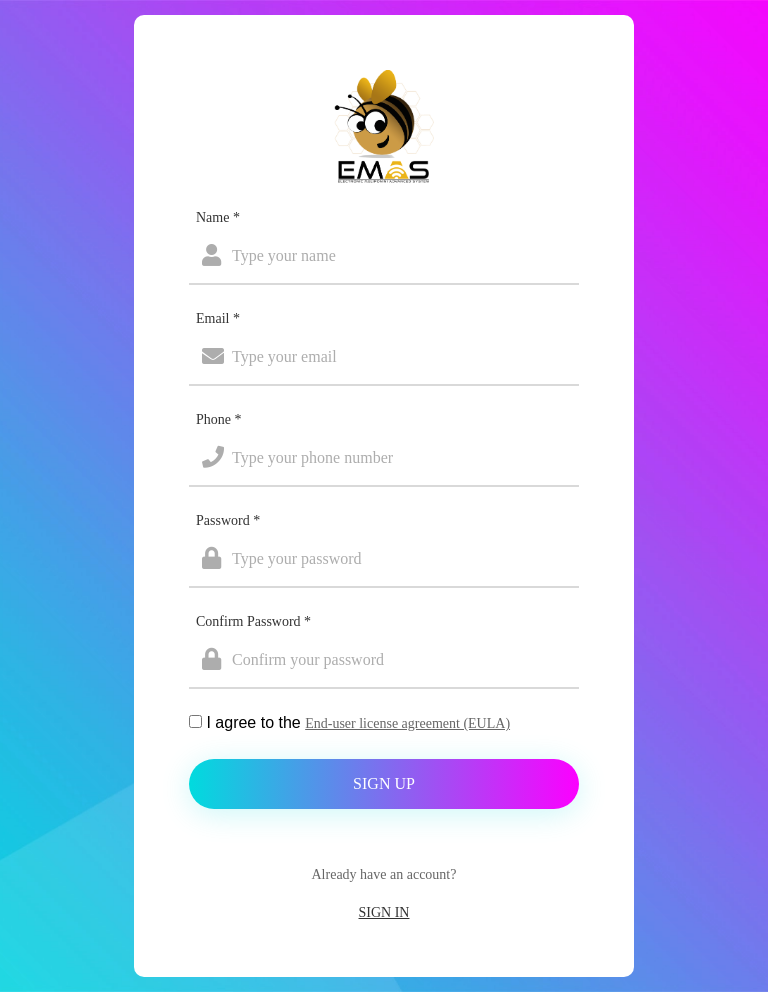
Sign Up (384, 783)
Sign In (384, 912)
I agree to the (358, 722)
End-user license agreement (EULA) (407, 723)
